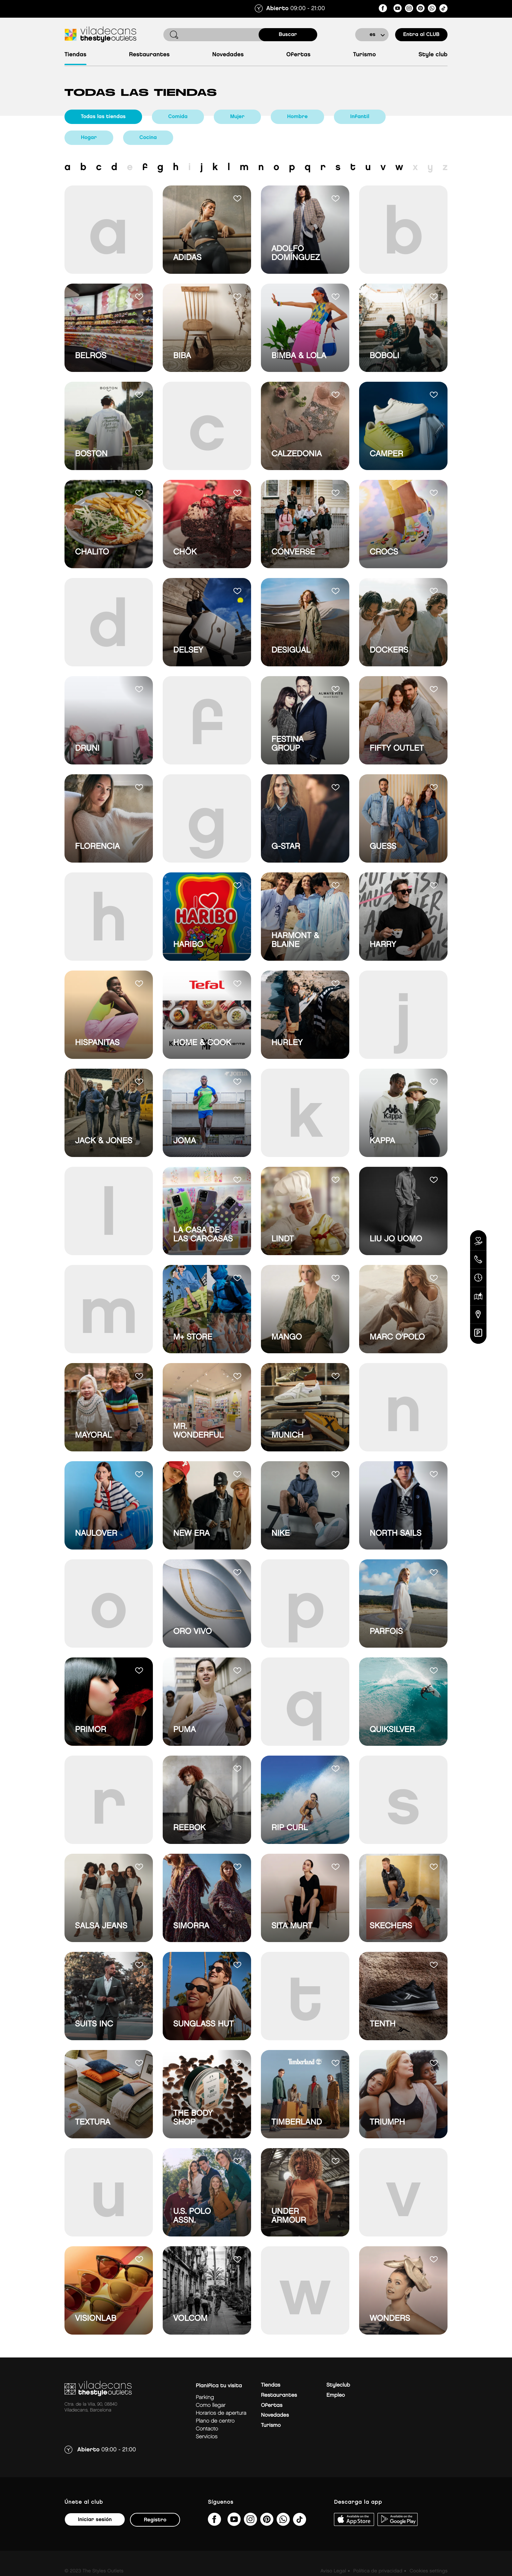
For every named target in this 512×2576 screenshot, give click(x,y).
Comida (178, 116)
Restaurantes (149, 55)
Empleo (335, 2395)
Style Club (433, 55)
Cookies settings (429, 2571)
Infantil (359, 116)
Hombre (297, 116)
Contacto (207, 2429)
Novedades (228, 55)
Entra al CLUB (421, 34)
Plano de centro (215, 2421)
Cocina (148, 137)
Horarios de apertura (221, 2413)
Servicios (206, 2436)
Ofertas (298, 55)
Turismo (364, 55)
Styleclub (338, 2385)
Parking (205, 2397)
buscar (288, 34)
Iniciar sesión (95, 2519)
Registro (155, 2519)
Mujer (237, 116)
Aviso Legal (333, 2571)
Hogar (89, 137)
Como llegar (211, 2405)
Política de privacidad (377, 2571)
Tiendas (75, 55)
